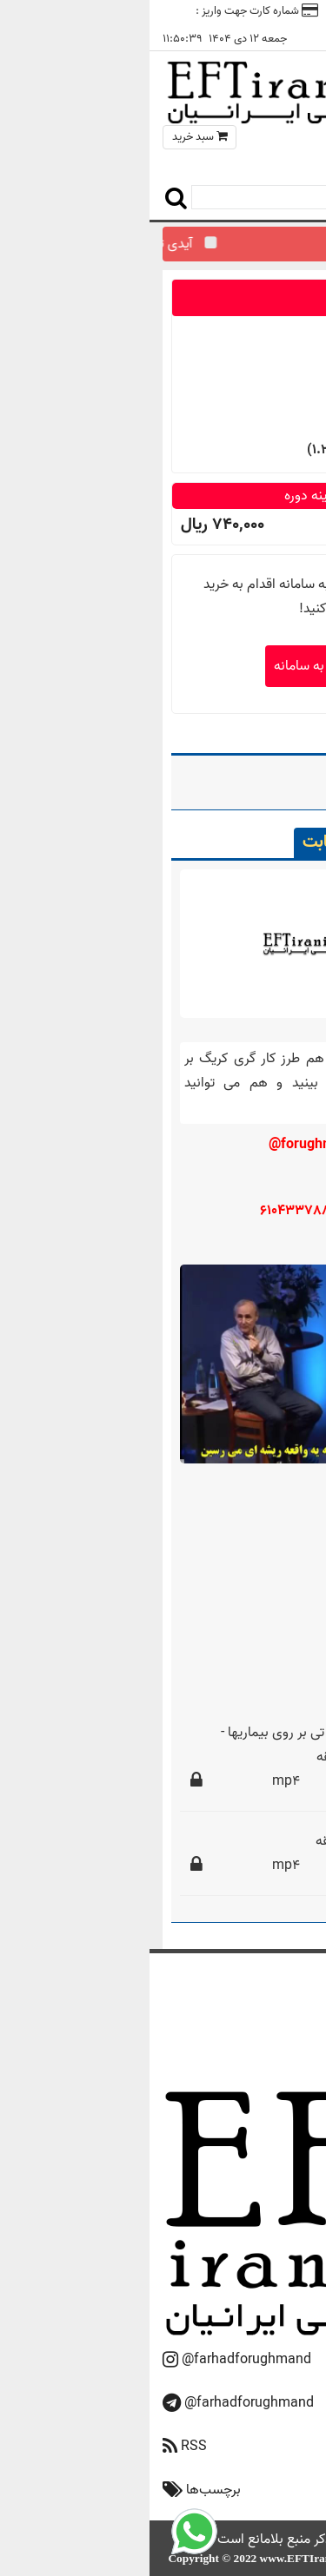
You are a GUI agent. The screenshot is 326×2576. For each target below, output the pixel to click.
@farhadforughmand (97, 2359)
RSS (44, 2446)
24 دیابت (235, 778)
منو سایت (270, 156)
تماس (202, 11)
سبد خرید (50, 137)
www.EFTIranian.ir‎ (159, 2558)
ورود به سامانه (163, 666)
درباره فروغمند (246, 2012)
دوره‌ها (263, 2033)
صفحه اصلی (250, 1990)
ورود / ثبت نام (274, 11)
